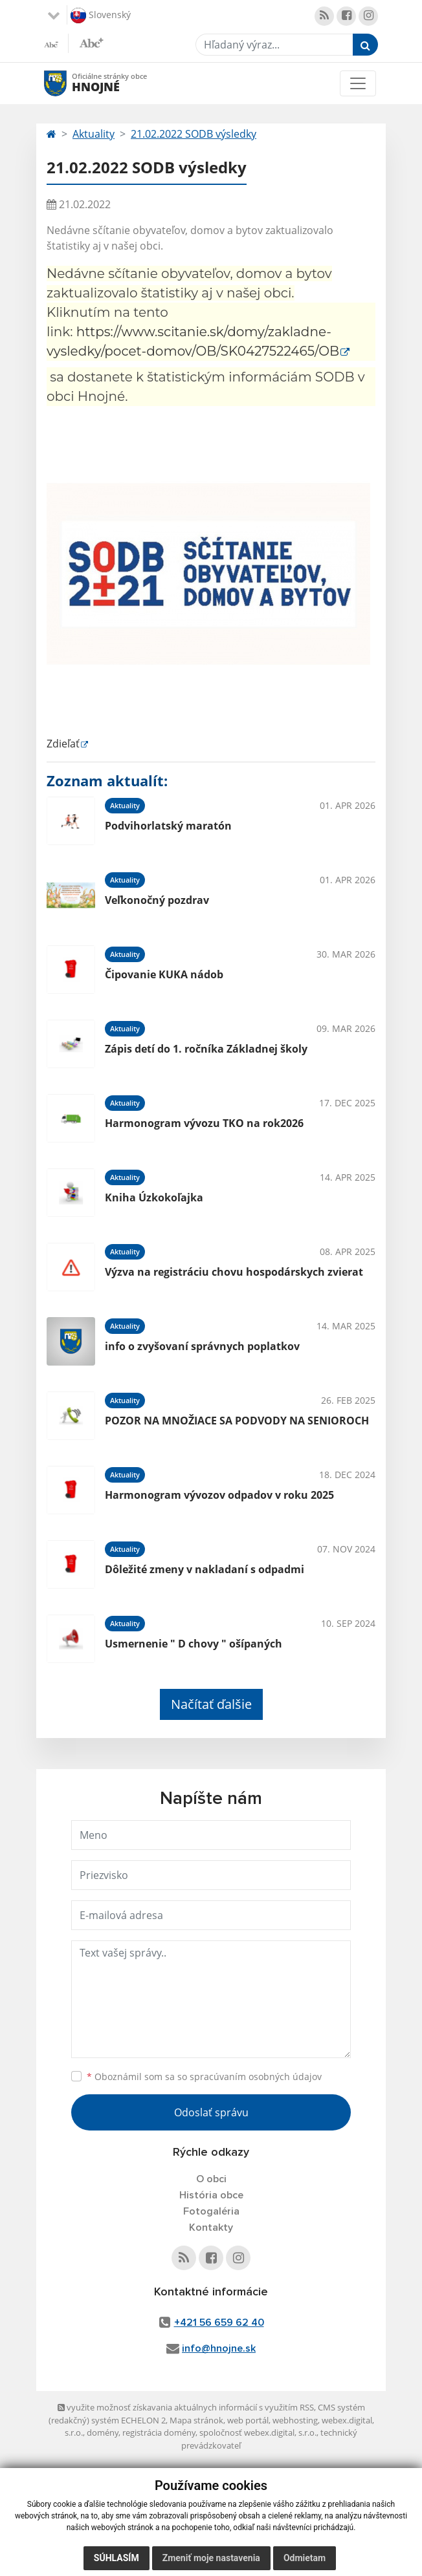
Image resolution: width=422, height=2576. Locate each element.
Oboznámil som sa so (204, 2076)
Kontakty (211, 2227)
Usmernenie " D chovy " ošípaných (193, 1644)
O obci (211, 2179)
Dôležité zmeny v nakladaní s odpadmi (204, 1569)
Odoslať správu (211, 2112)
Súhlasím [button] (116, 2558)
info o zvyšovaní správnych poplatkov (202, 1346)
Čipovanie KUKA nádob (164, 974)
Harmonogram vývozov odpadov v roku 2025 (219, 1495)
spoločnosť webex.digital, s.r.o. (257, 2432)
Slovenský (101, 15)
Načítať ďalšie (211, 1704)
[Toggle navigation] (358, 83)
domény (102, 2432)
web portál (248, 2420)
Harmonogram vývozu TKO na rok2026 (204, 1123)
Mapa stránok (196, 2420)
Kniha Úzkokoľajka (154, 1197)
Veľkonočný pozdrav (157, 900)
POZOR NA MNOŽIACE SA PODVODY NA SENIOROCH (237, 1420)
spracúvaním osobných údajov (256, 2076)
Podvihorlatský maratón (168, 826)
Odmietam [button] (304, 2558)
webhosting (295, 2420)
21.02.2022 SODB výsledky (193, 134)
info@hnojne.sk (219, 2348)
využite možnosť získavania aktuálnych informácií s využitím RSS (186, 2407)
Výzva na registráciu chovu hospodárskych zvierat (234, 1272)
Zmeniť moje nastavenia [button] (211, 2558)
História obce (211, 2195)
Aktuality (93, 134)
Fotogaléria (211, 2211)
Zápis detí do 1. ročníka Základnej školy (206, 1049)
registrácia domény (158, 2432)
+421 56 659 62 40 (219, 2322)
